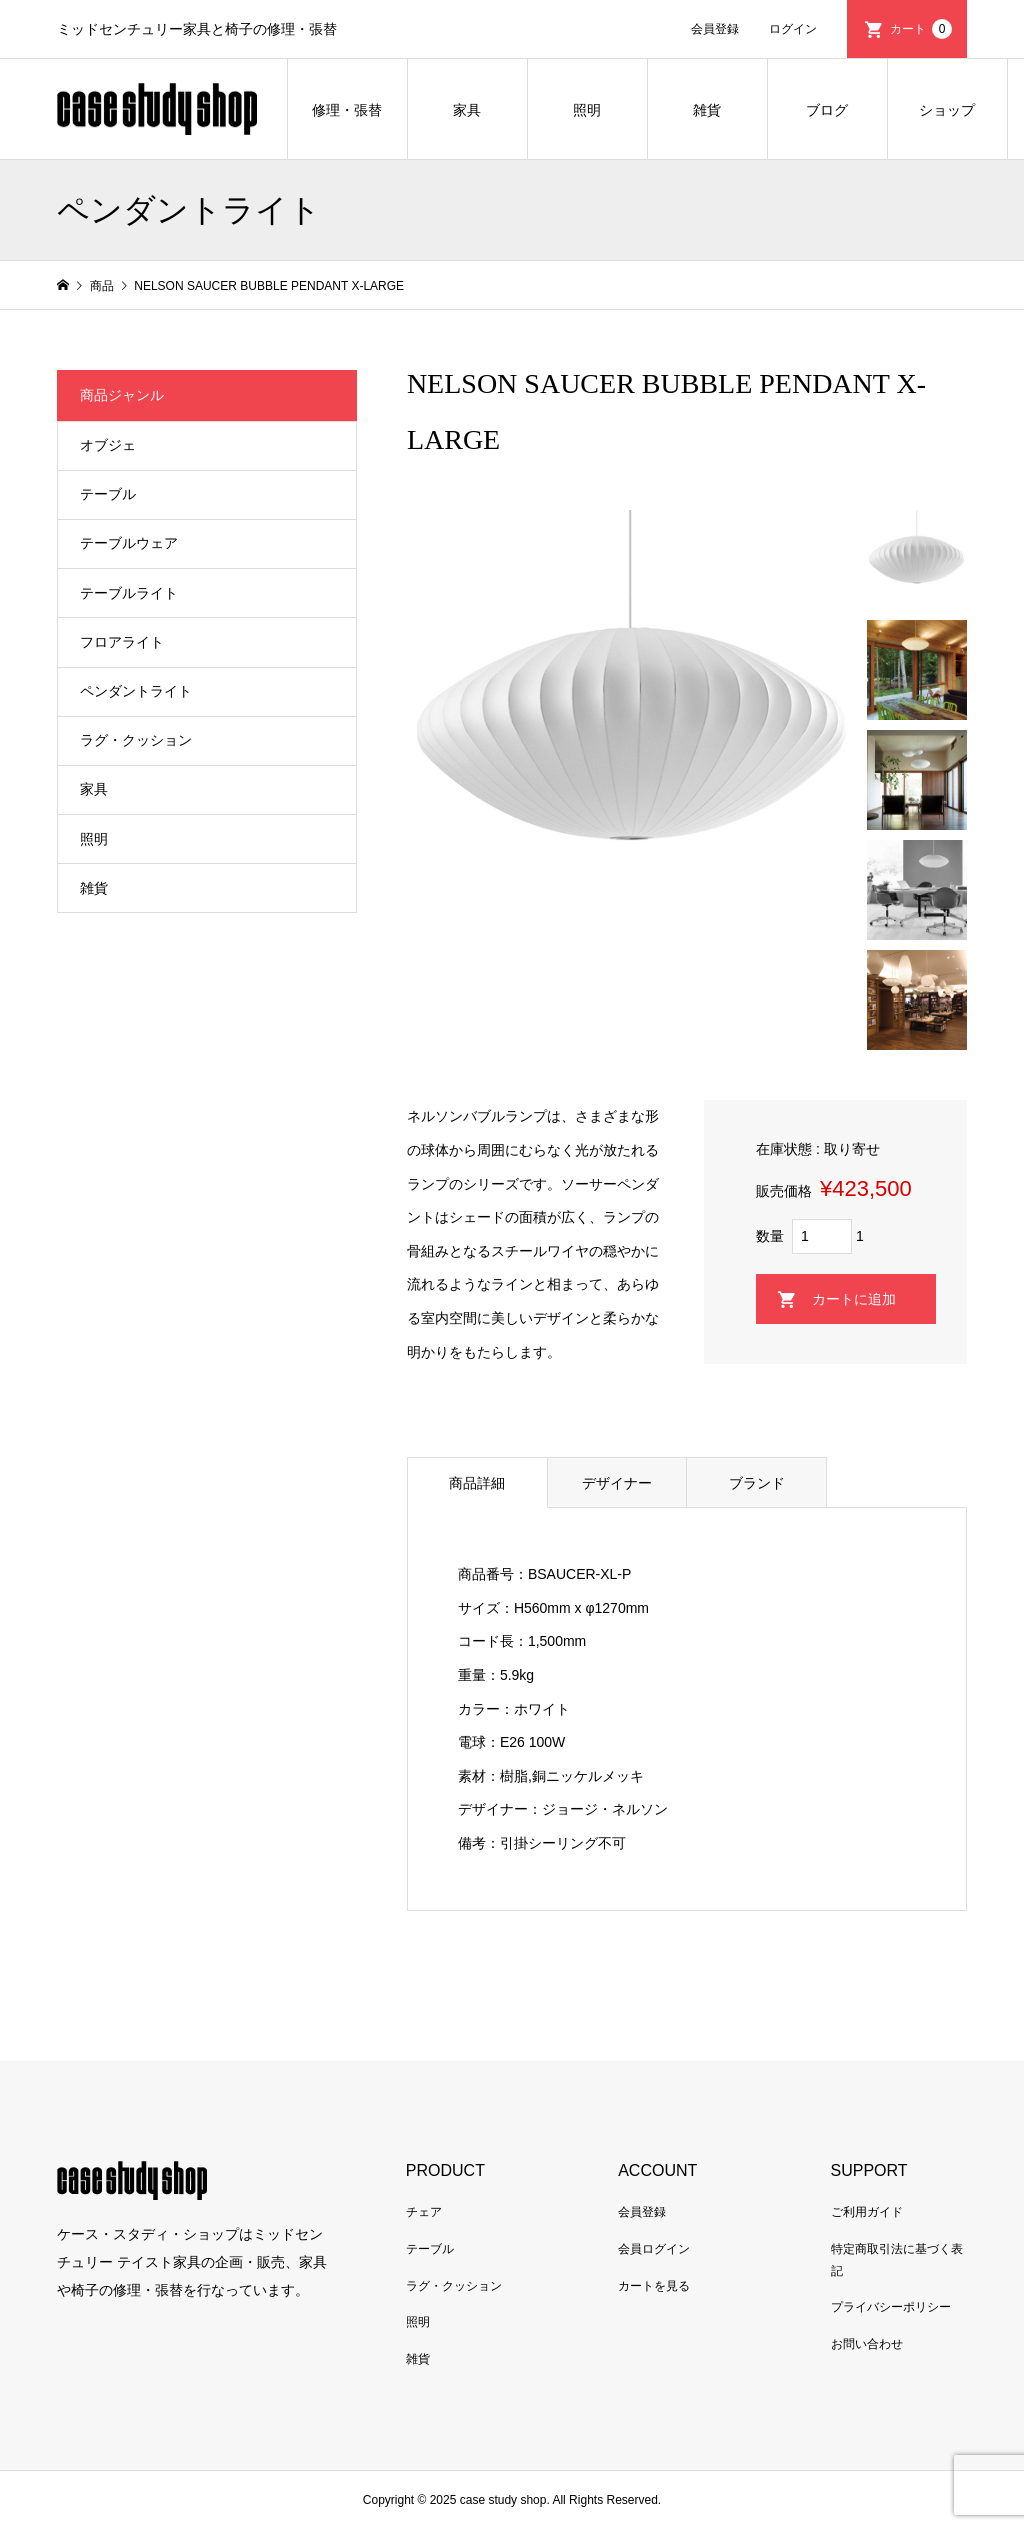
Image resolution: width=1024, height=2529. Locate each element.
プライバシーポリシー (891, 2307)
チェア (424, 2212)
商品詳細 (477, 1483)
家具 (467, 110)
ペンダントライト (136, 691)
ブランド (757, 1483)
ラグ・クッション (136, 740)
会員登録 (715, 29)
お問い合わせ (867, 2344)
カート (921, 29)
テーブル (108, 494)
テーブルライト (129, 593)
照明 (587, 110)
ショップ (947, 110)
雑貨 (707, 110)
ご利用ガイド (867, 2212)
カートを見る (654, 2286)
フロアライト (122, 642)
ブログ (827, 110)
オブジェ (108, 445)
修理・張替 (347, 110)
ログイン (793, 29)
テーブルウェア (129, 543)
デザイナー (617, 1483)
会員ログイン (654, 2249)
